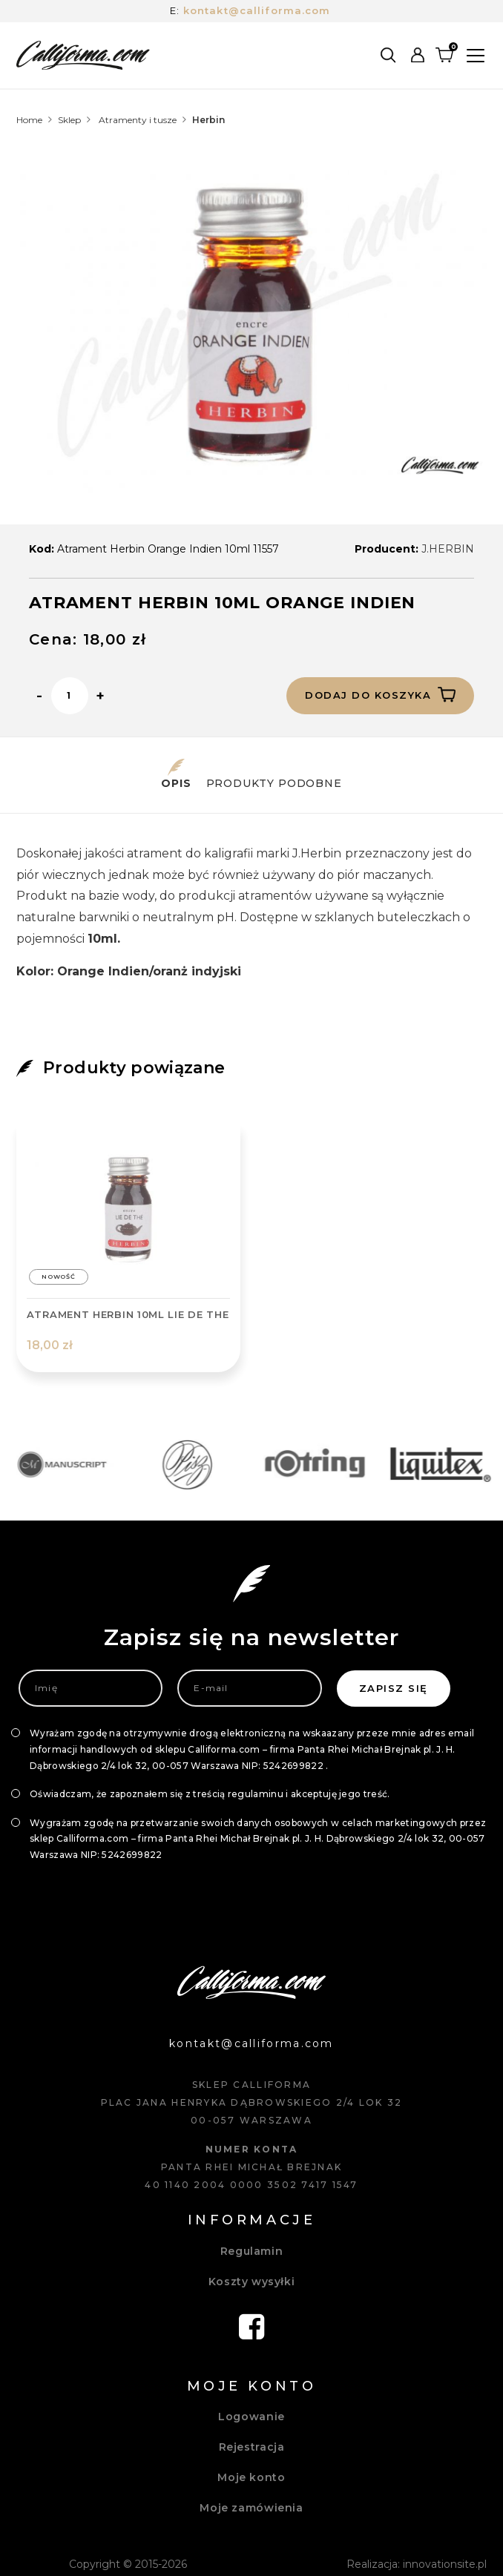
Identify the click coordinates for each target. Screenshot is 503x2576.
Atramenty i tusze (138, 119)
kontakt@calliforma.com (257, 10)
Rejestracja (252, 2447)
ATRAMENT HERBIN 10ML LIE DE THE (128, 1314)
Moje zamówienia (251, 2507)
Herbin (208, 119)
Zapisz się (393, 1688)
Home (29, 119)
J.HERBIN (447, 549)
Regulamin (251, 2251)
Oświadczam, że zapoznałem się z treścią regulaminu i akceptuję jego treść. (210, 1793)
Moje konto (251, 2477)
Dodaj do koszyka (380, 694)
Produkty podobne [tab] (274, 774)
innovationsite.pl (445, 2564)
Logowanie (251, 2416)
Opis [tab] (176, 774)
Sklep (69, 119)
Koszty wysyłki (251, 2281)
